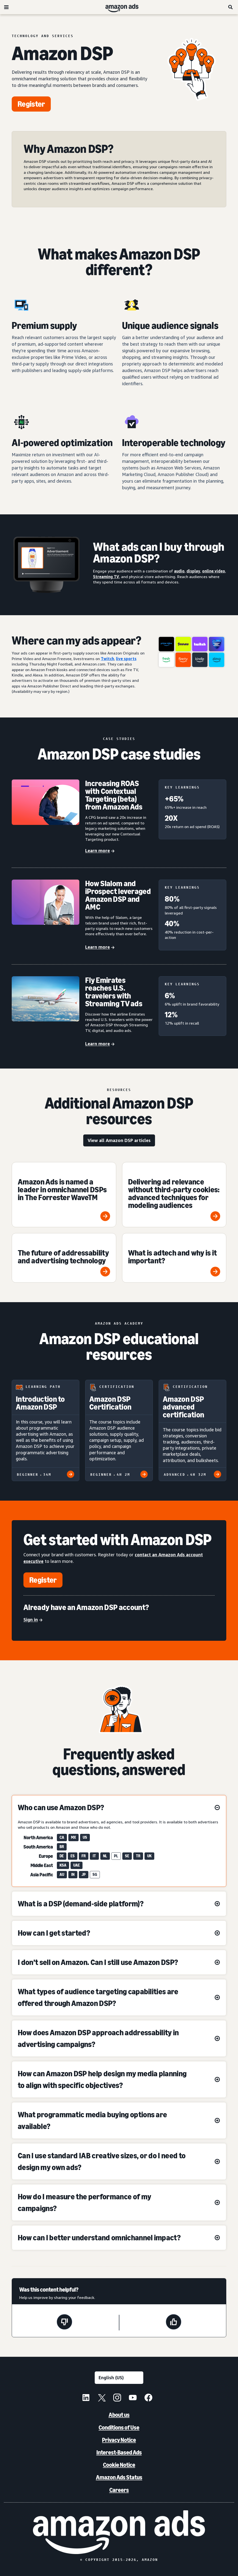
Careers (119, 2489)
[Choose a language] (119, 2377)
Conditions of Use (119, 2427)
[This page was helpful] (173, 2322)
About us (119, 2414)
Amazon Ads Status (119, 2477)
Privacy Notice (119, 2439)
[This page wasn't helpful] (64, 2322)
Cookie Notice (119, 2464)
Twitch (107, 658)
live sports (126, 658)
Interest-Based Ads (119, 2452)
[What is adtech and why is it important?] (174, 1258)
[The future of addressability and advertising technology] (64, 1258)
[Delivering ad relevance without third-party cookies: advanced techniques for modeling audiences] (174, 1194)
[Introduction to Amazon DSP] (45, 1430)
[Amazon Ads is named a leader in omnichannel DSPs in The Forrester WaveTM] (64, 1194)
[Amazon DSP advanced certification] (192, 1430)
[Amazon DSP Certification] (119, 1430)
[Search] (230, 7)
